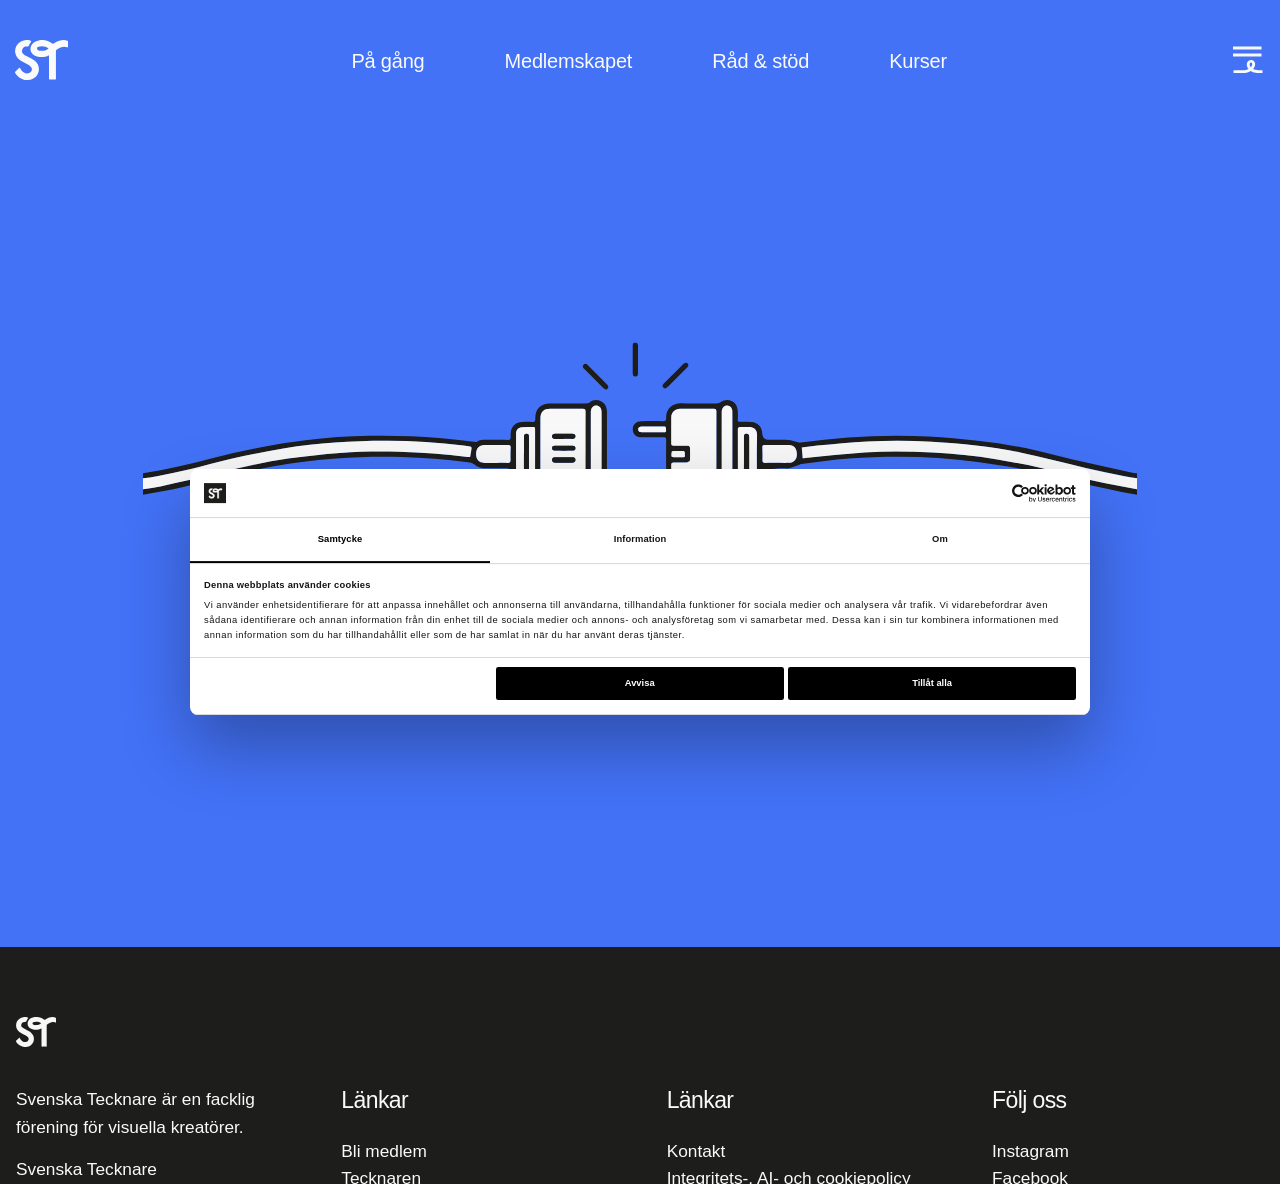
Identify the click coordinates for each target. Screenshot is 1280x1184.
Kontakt (696, 1151)
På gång (387, 62)
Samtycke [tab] (340, 539)
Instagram (1030, 1151)
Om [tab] (940, 539)
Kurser (918, 62)
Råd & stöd (760, 62)
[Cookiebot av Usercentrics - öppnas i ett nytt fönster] (988, 492)
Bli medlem (383, 1151)
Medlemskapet (569, 62)
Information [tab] (640, 539)
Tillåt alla (932, 684)
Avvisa (640, 684)
